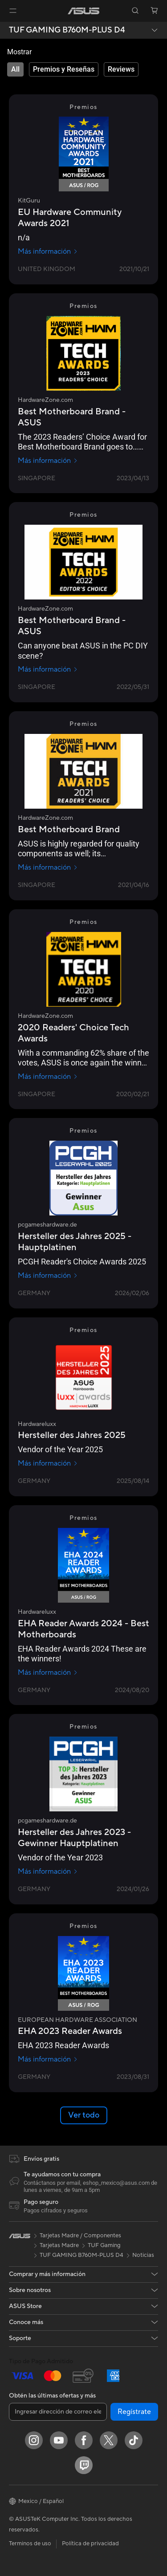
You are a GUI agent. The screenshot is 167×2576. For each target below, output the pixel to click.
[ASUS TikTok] (134, 2440)
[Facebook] (84, 2440)
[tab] (15, 69)
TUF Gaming (104, 2245)
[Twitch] (84, 2465)
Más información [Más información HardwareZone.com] (48, 460)
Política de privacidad (90, 2543)
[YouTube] (59, 2440)
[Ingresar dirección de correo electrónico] (58, 2412)
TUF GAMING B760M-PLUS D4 (67, 30)
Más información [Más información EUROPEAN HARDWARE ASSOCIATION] (48, 2059)
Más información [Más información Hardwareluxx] (48, 1463)
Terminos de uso (30, 2543)
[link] (83, 11)
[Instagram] (34, 2440)
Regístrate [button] (134, 2411)
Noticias (143, 2255)
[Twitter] (109, 2440)
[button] (13, 11)
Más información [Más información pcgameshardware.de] (48, 1275)
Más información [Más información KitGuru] (48, 251)
